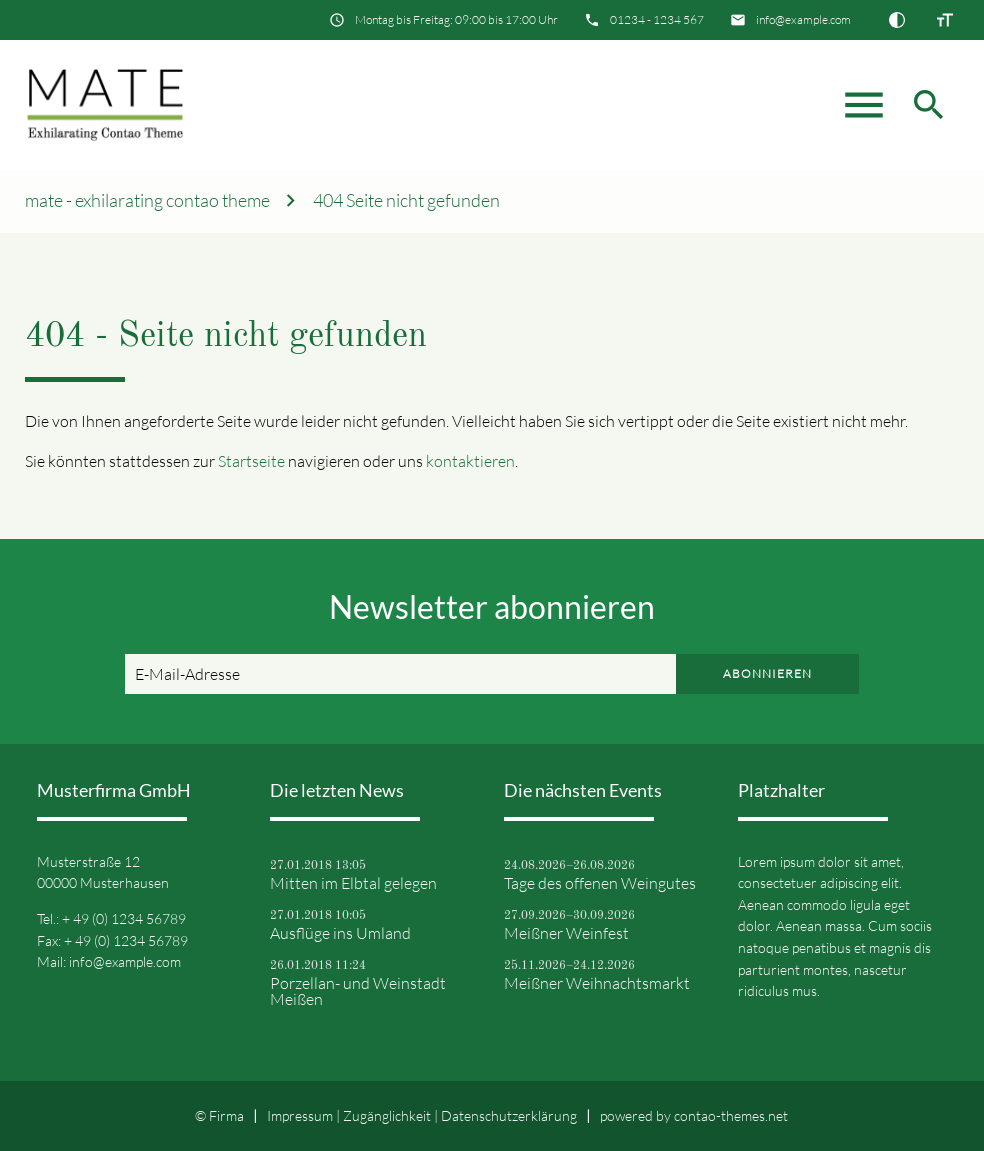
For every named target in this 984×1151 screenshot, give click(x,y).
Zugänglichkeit (387, 1115)
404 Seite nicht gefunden (406, 200)
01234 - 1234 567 (657, 19)
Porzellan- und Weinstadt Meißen (358, 991)
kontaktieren (470, 461)
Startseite (251, 461)
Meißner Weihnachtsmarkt (597, 983)
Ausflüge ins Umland (340, 933)
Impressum (300, 1115)
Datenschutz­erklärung (509, 1115)
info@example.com (803, 19)
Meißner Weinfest (566, 933)
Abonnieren (767, 673)
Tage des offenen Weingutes (600, 883)
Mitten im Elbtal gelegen (353, 883)
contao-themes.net (731, 1115)
